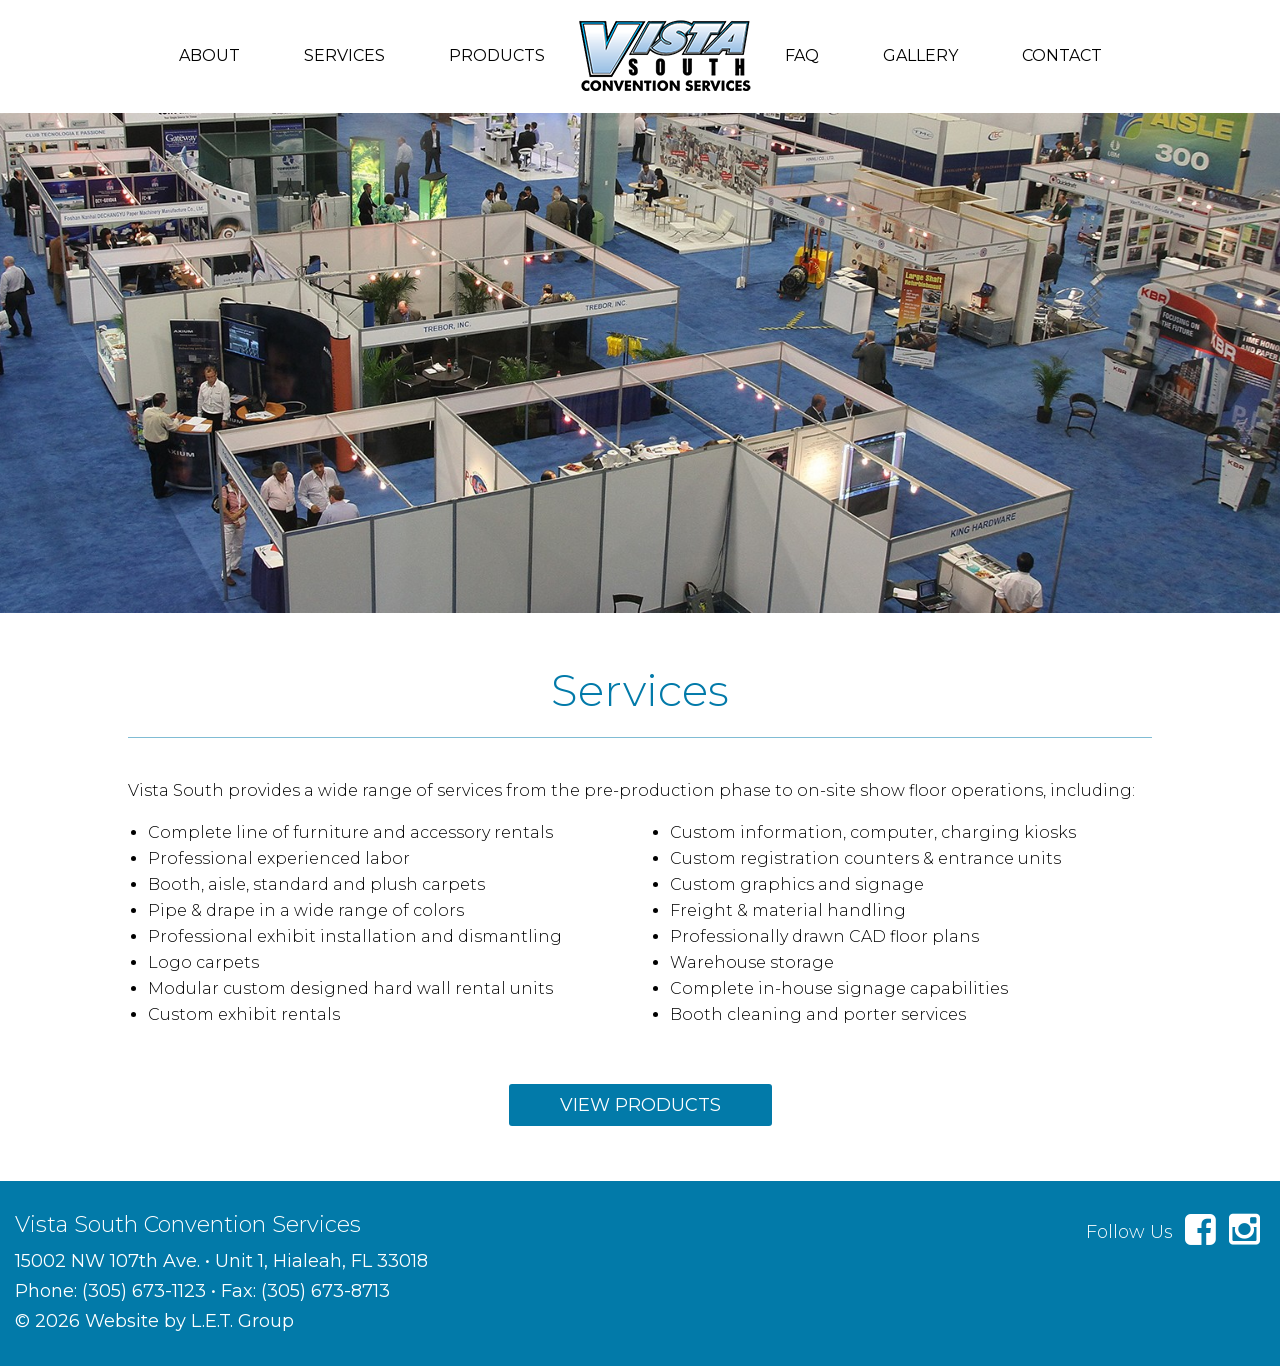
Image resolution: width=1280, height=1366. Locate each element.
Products (497, 55)
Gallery (920, 55)
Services (344, 55)
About (209, 55)
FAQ (802, 55)
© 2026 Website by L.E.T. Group (154, 1321)
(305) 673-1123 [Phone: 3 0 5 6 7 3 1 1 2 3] (144, 1291)
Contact (1062, 55)
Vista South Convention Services (665, 55)
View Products (640, 1105)
